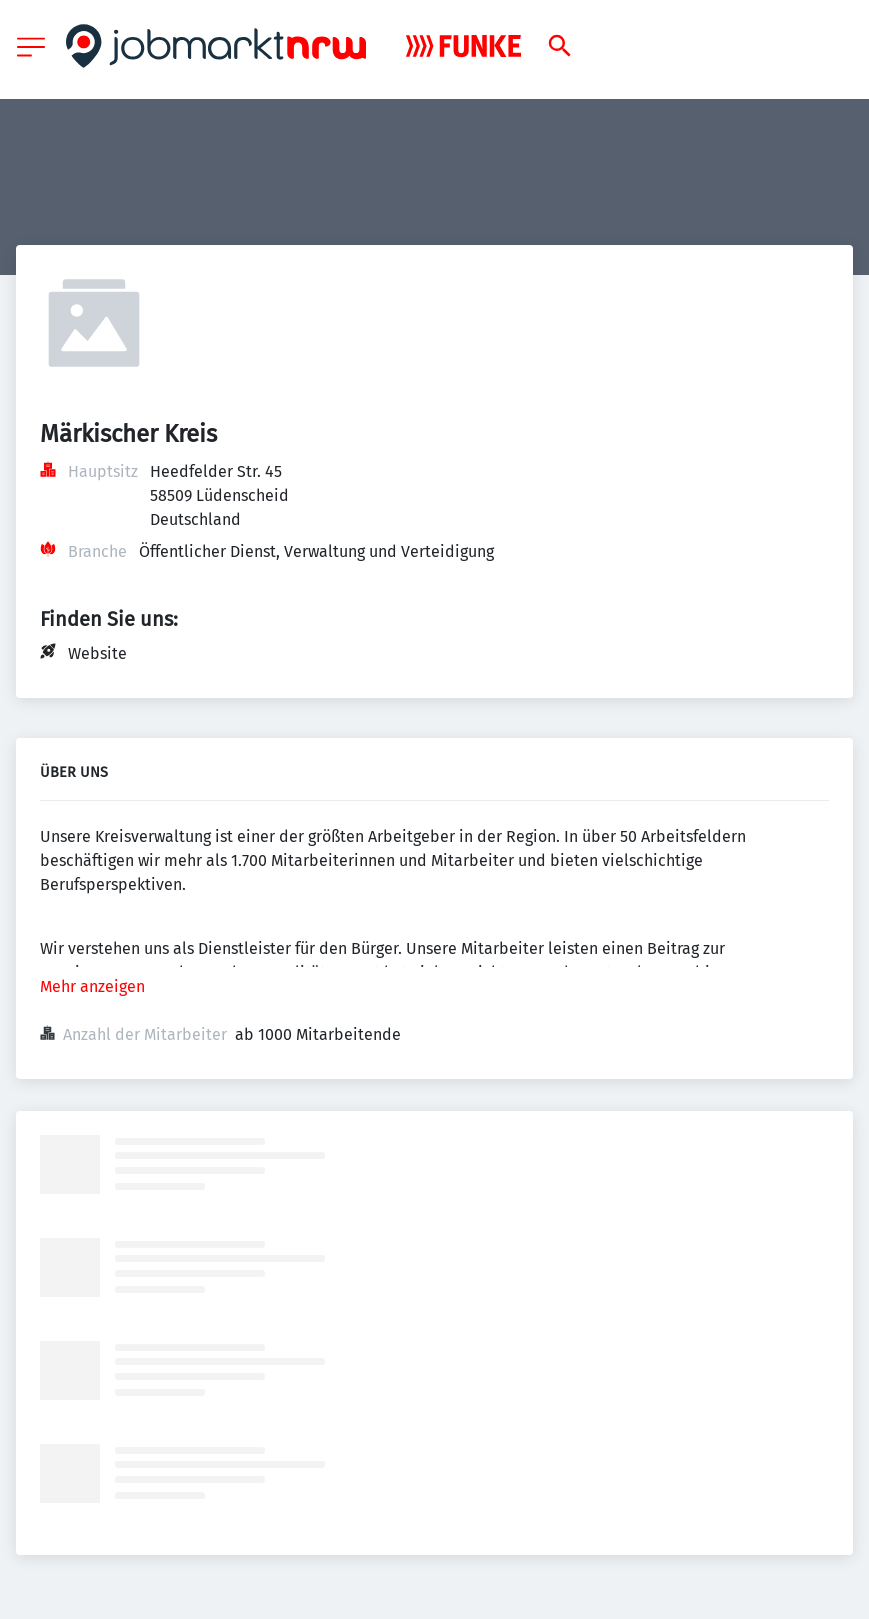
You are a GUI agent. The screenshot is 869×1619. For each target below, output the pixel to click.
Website (97, 653)
